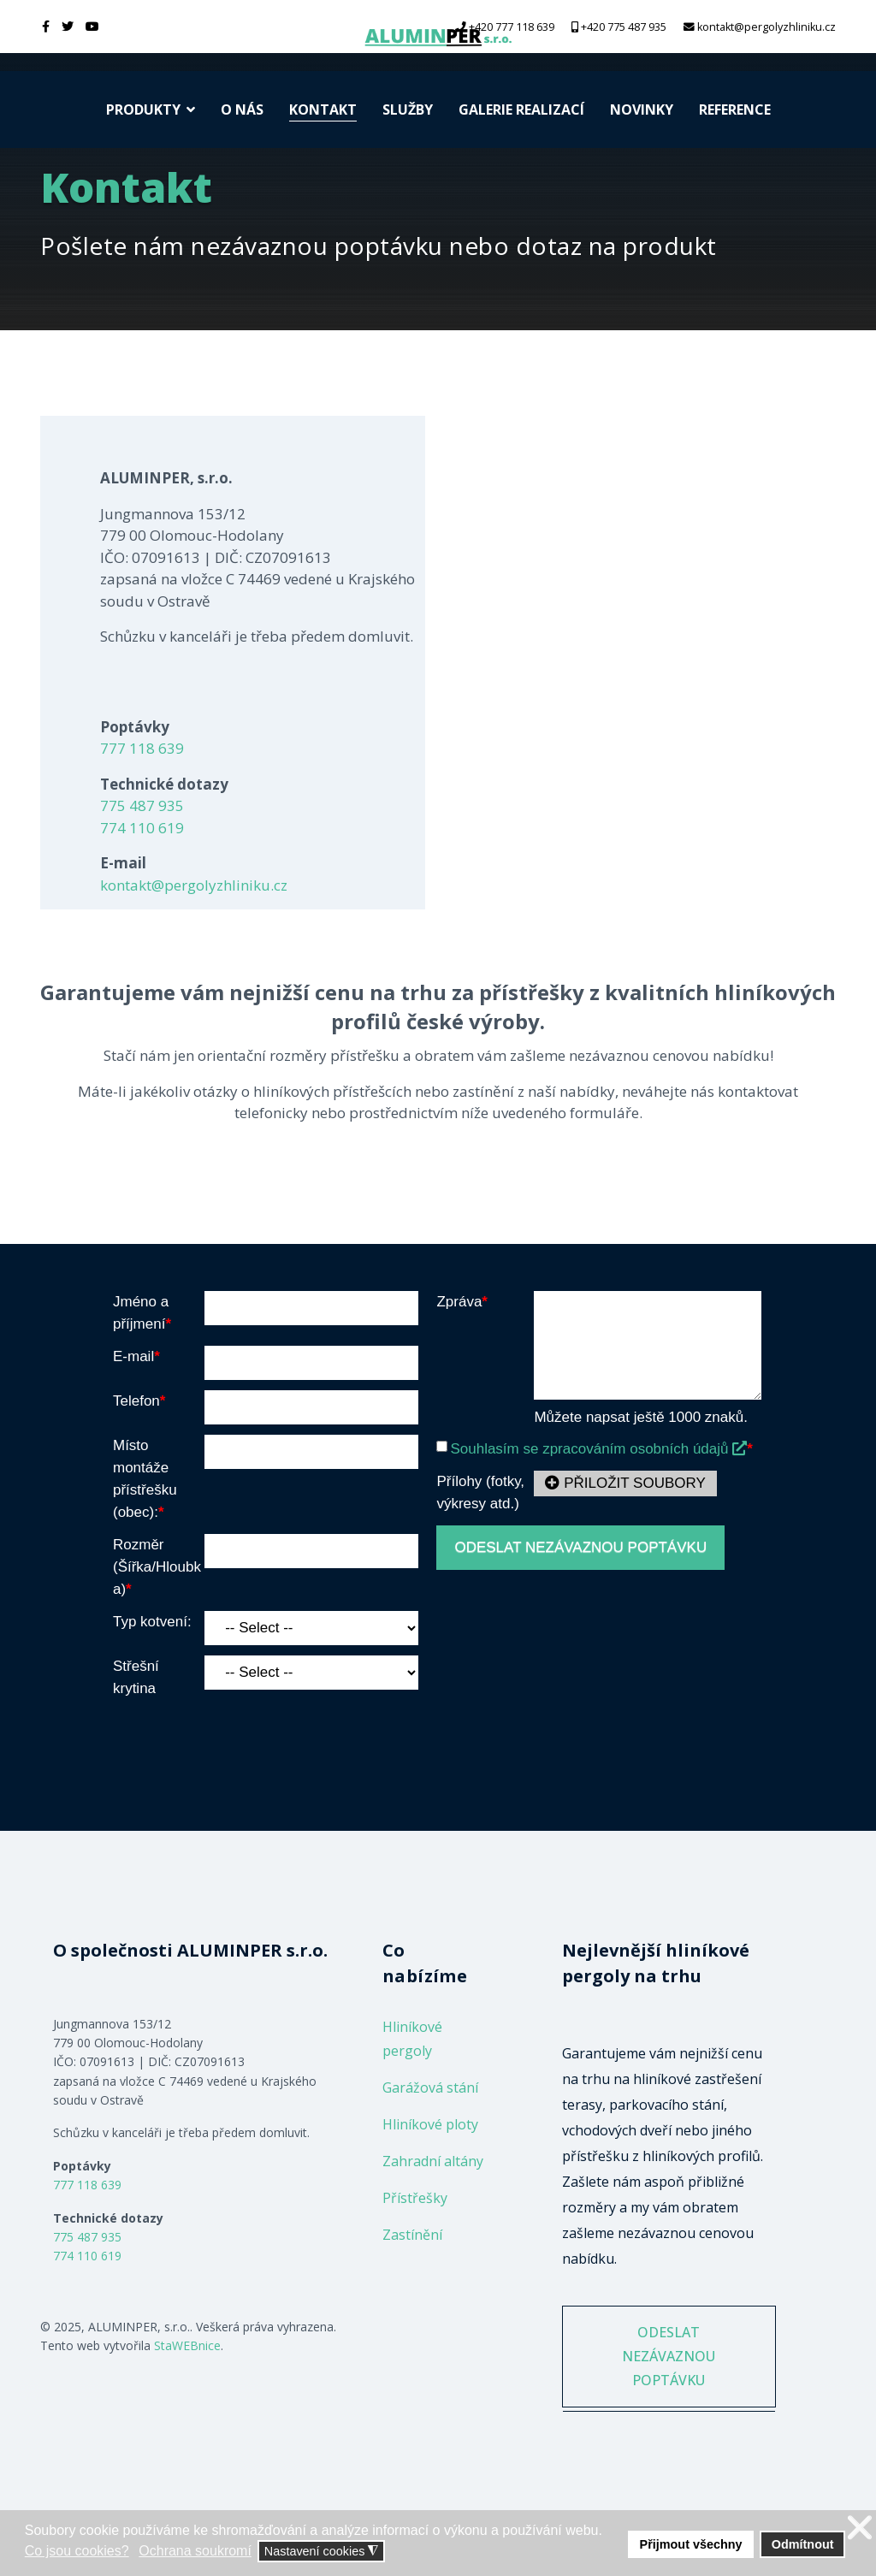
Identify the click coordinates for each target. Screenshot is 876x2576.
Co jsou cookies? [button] (77, 2550)
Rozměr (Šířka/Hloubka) (157, 1567)
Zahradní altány (432, 2161)
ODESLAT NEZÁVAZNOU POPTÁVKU (580, 1547)
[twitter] (68, 26)
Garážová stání (430, 2087)
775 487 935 (142, 805)
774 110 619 (142, 828)
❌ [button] (859, 2528)
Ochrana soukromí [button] (195, 2550)
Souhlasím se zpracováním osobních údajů (598, 1449)
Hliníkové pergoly (412, 2038)
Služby (407, 109)
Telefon (139, 1401)
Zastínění (412, 2234)
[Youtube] (92, 26)
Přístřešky (414, 2197)
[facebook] (46, 26)
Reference (735, 109)
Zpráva (462, 1302)
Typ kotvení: (152, 1622)
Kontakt (323, 109)
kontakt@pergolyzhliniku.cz (766, 27)
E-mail (136, 1356)
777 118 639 (142, 748)
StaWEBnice (187, 2345)
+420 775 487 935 (623, 27)
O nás (242, 109)
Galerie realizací (521, 109)
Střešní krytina (136, 1677)
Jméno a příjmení (142, 1313)
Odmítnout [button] (803, 2544)
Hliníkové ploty (430, 2124)
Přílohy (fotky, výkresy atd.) (480, 1492)
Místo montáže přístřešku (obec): (145, 1478)
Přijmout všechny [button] (691, 2544)
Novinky (641, 109)
